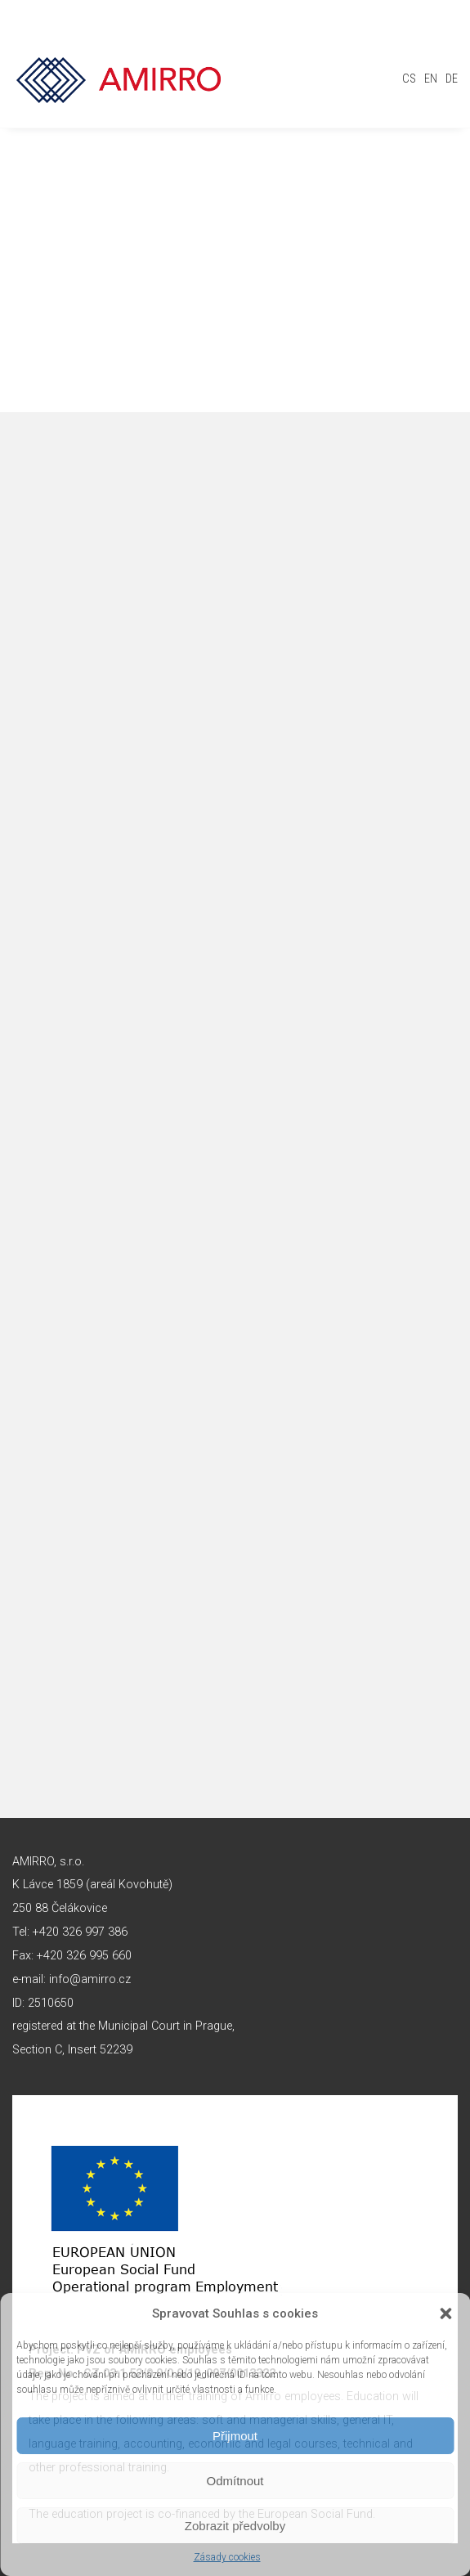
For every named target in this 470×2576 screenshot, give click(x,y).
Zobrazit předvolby (235, 2526)
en (430, 79)
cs (409, 79)
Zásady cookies (227, 2557)
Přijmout (235, 2436)
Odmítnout (234, 2481)
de (451, 79)
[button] (445, 2313)
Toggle (441, 45)
